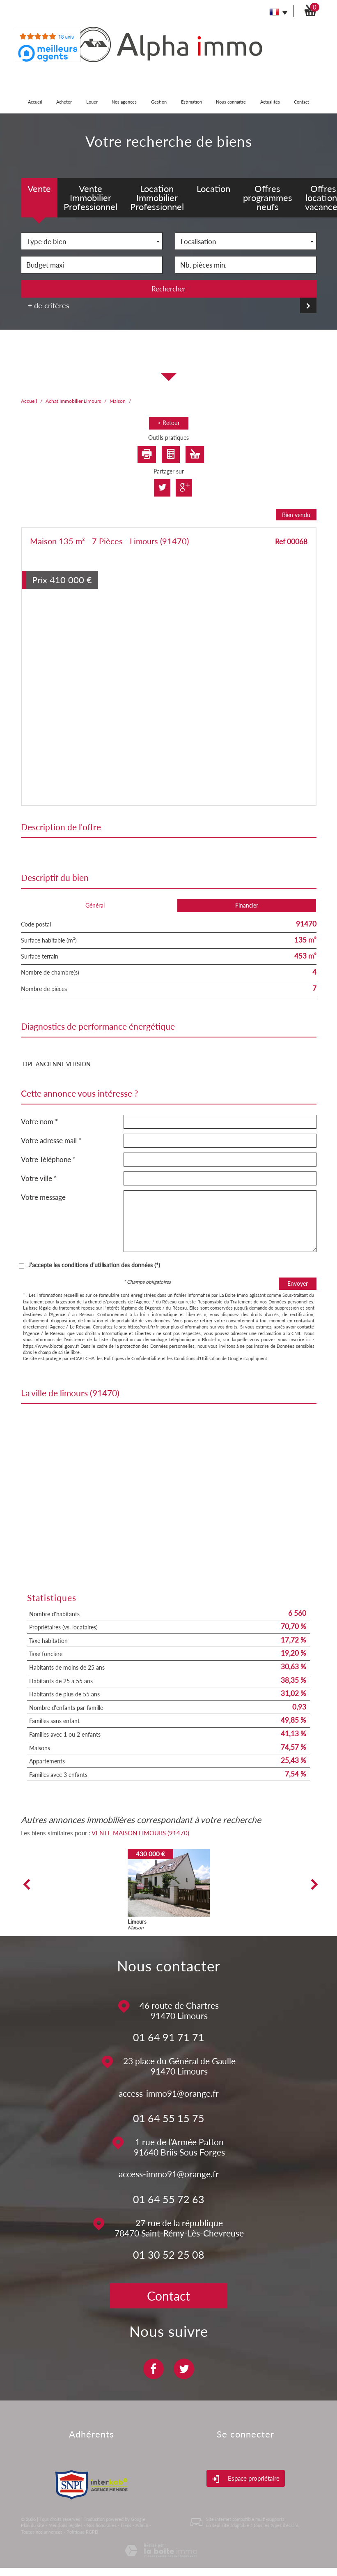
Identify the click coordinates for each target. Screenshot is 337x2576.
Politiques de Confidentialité (132, 1358)
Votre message (43, 1197)
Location (213, 188)
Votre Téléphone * (48, 1159)
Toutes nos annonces (41, 2531)
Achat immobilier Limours (73, 401)
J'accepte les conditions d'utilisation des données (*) (94, 1264)
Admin (141, 2525)
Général (95, 905)
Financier (246, 905)
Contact (301, 101)
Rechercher (168, 288)
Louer (92, 101)
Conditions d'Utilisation (197, 1358)
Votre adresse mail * (51, 1140)
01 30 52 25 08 (168, 2254)
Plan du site (32, 2525)
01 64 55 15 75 (168, 2118)
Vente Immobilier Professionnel (90, 197)
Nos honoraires (102, 2525)
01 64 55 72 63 (168, 2199)
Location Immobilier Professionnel (157, 197)
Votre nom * (39, 1121)
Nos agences (124, 101)
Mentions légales (65, 2525)
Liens (126, 2525)
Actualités (270, 101)
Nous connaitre (231, 101)
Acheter (64, 101)
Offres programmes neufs (267, 197)
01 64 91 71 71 (168, 2037)
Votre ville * (39, 1178)
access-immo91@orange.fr (169, 2093)
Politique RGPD (82, 2531)
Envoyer (297, 1283)
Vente (39, 188)
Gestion (159, 101)
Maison (118, 401)
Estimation (191, 101)
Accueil (35, 101)
